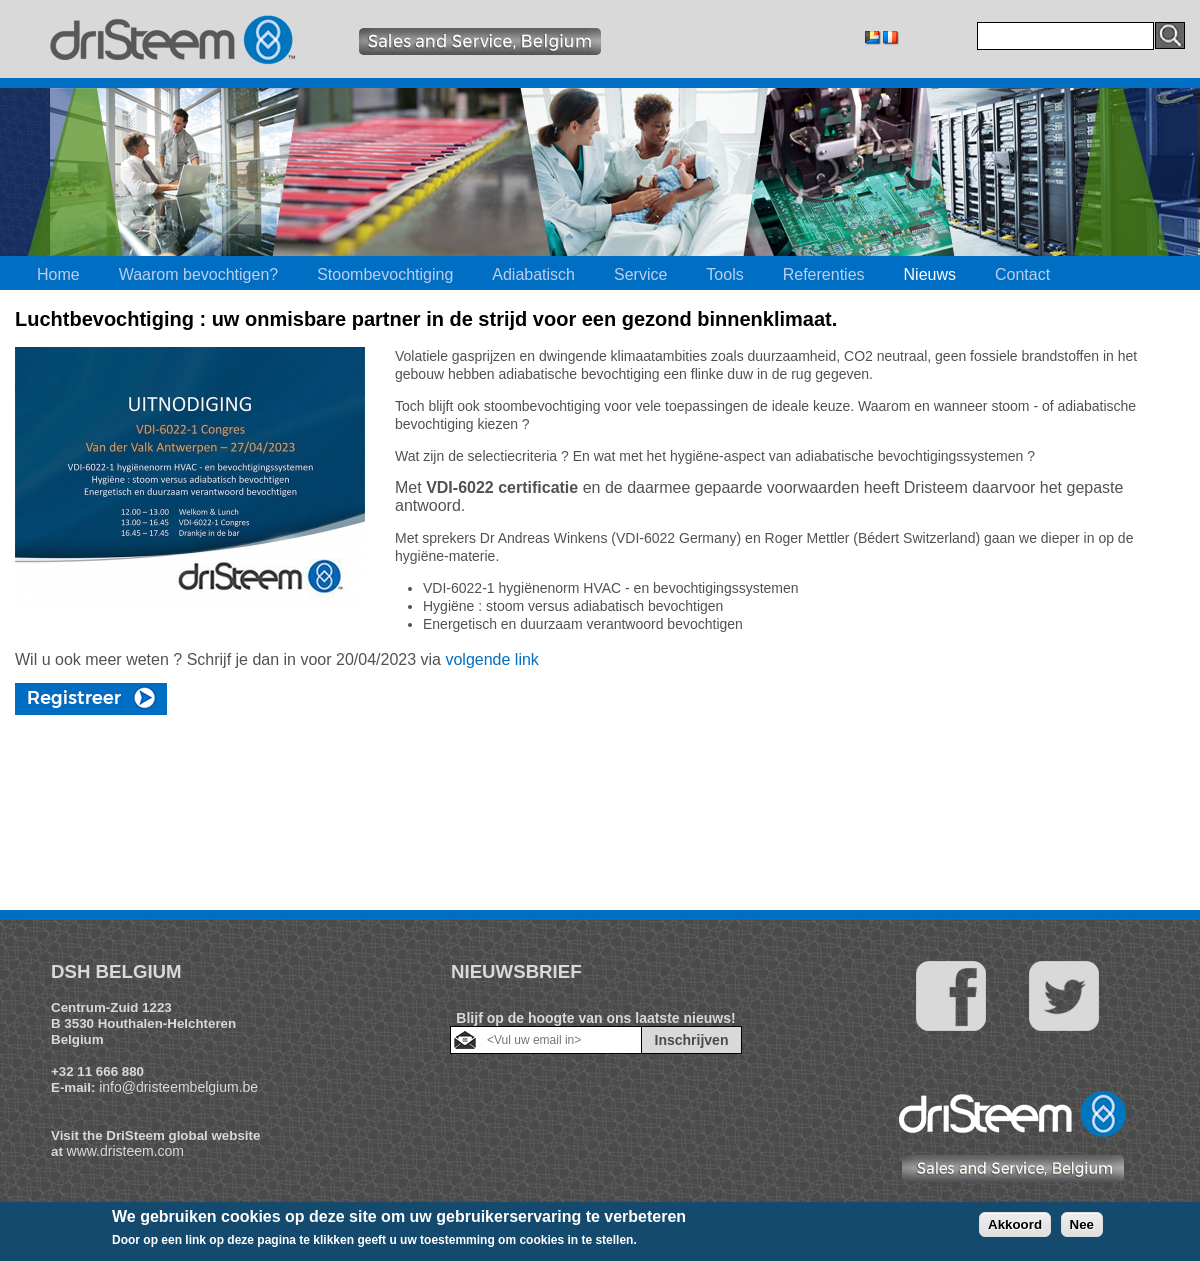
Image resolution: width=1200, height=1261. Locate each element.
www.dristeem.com (125, 1151)
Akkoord (1015, 1224)
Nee (1082, 1224)
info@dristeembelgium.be (178, 1087)
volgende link (491, 659)
